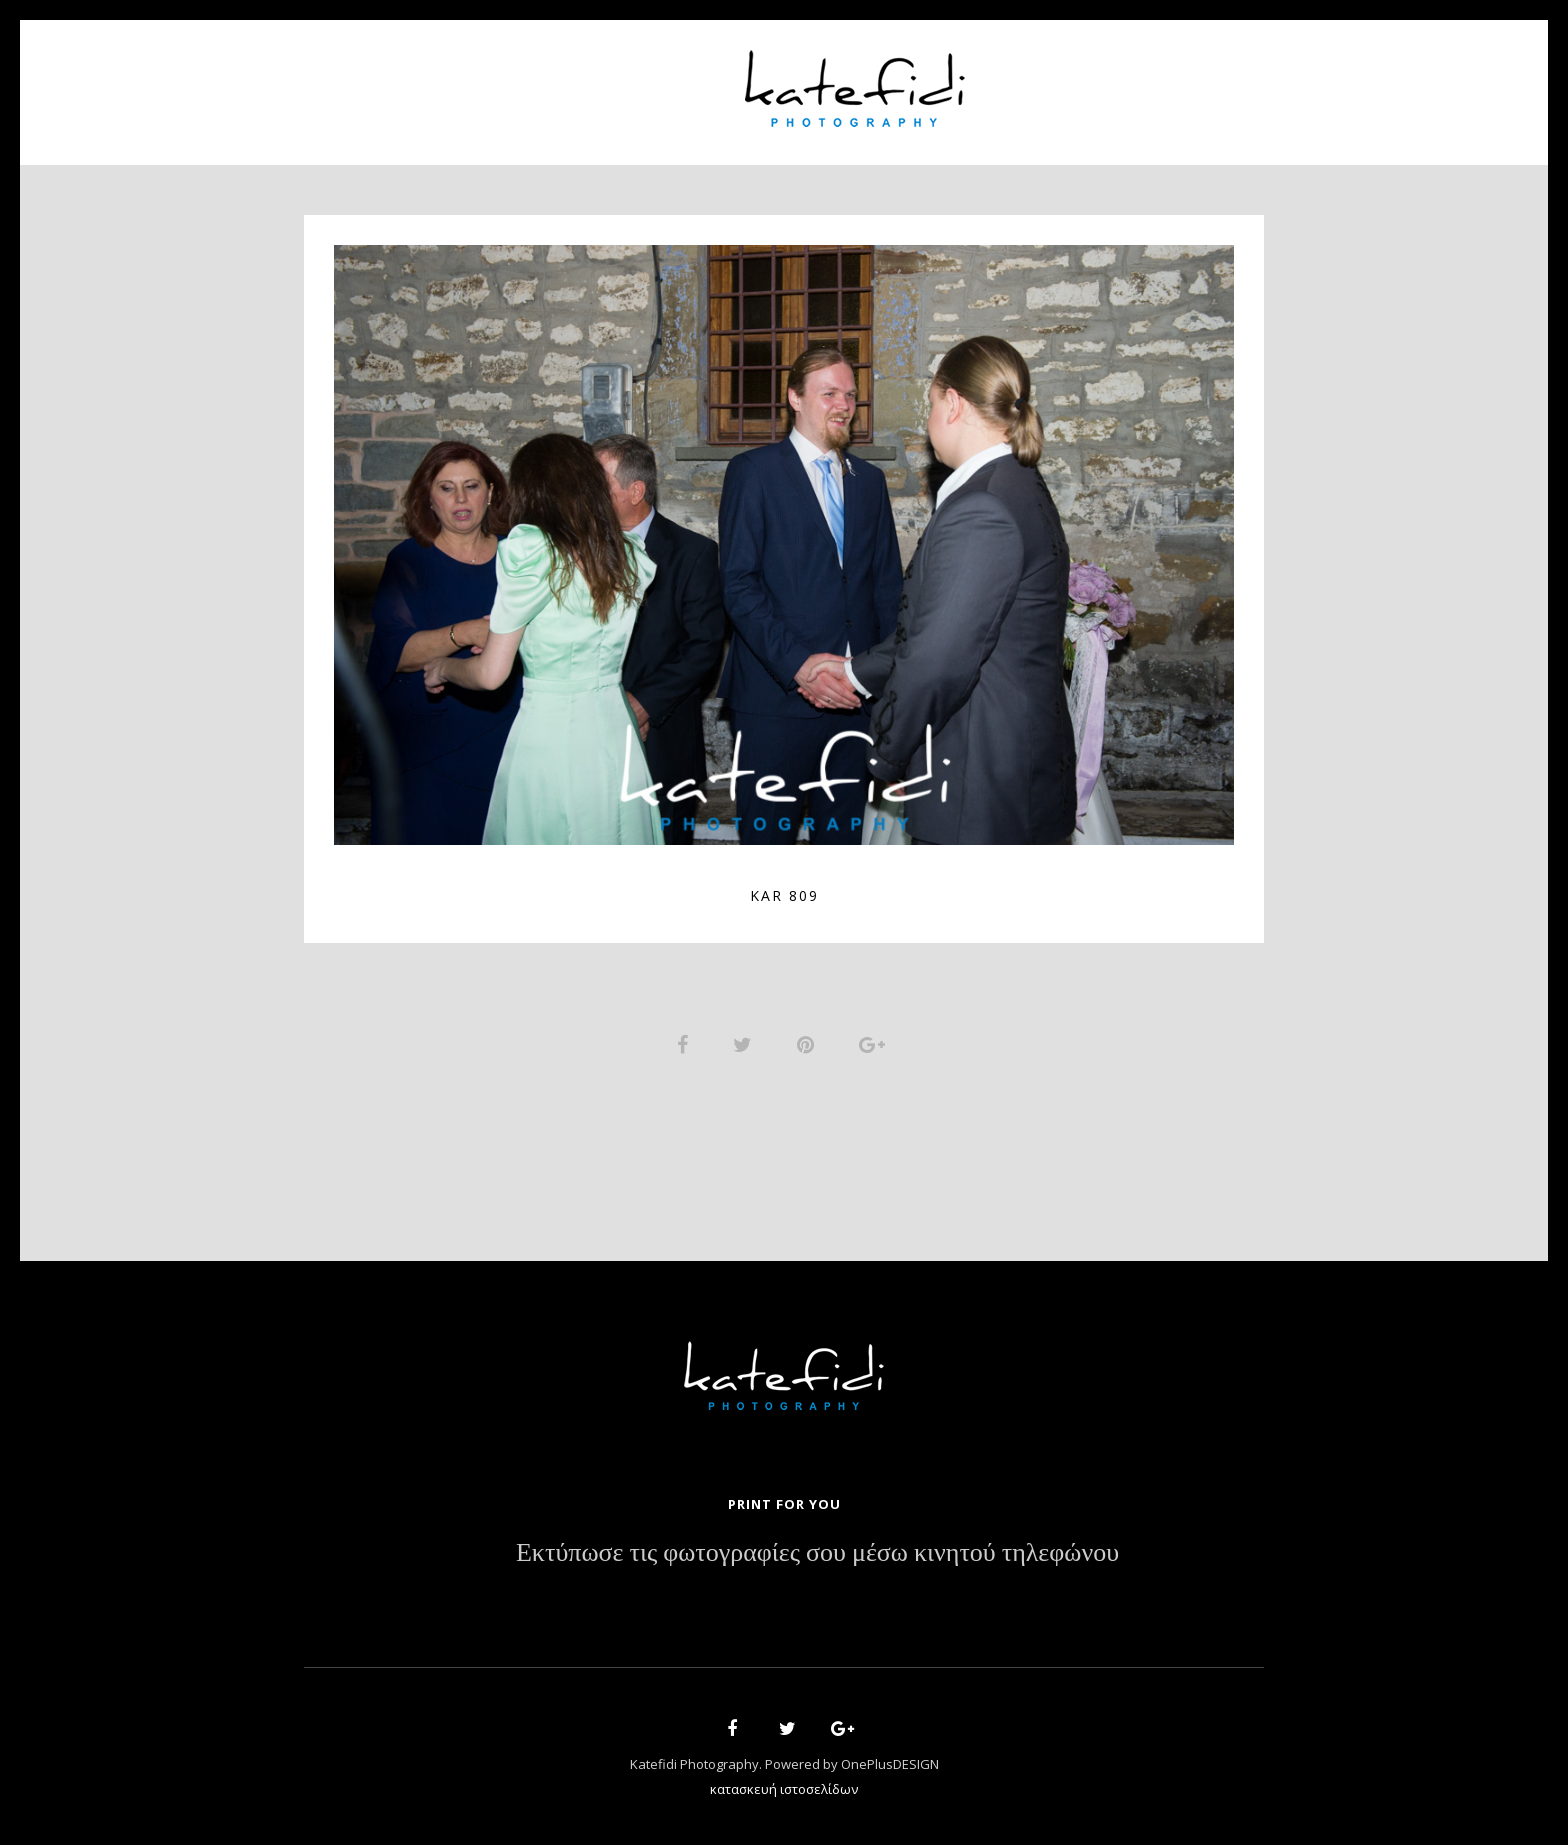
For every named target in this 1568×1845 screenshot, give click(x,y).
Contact (1124, 80)
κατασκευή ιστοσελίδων (784, 1791)
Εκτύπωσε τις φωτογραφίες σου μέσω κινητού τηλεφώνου (817, 1555)
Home (445, 80)
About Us (541, 80)
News (1031, 80)
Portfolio (659, 80)
